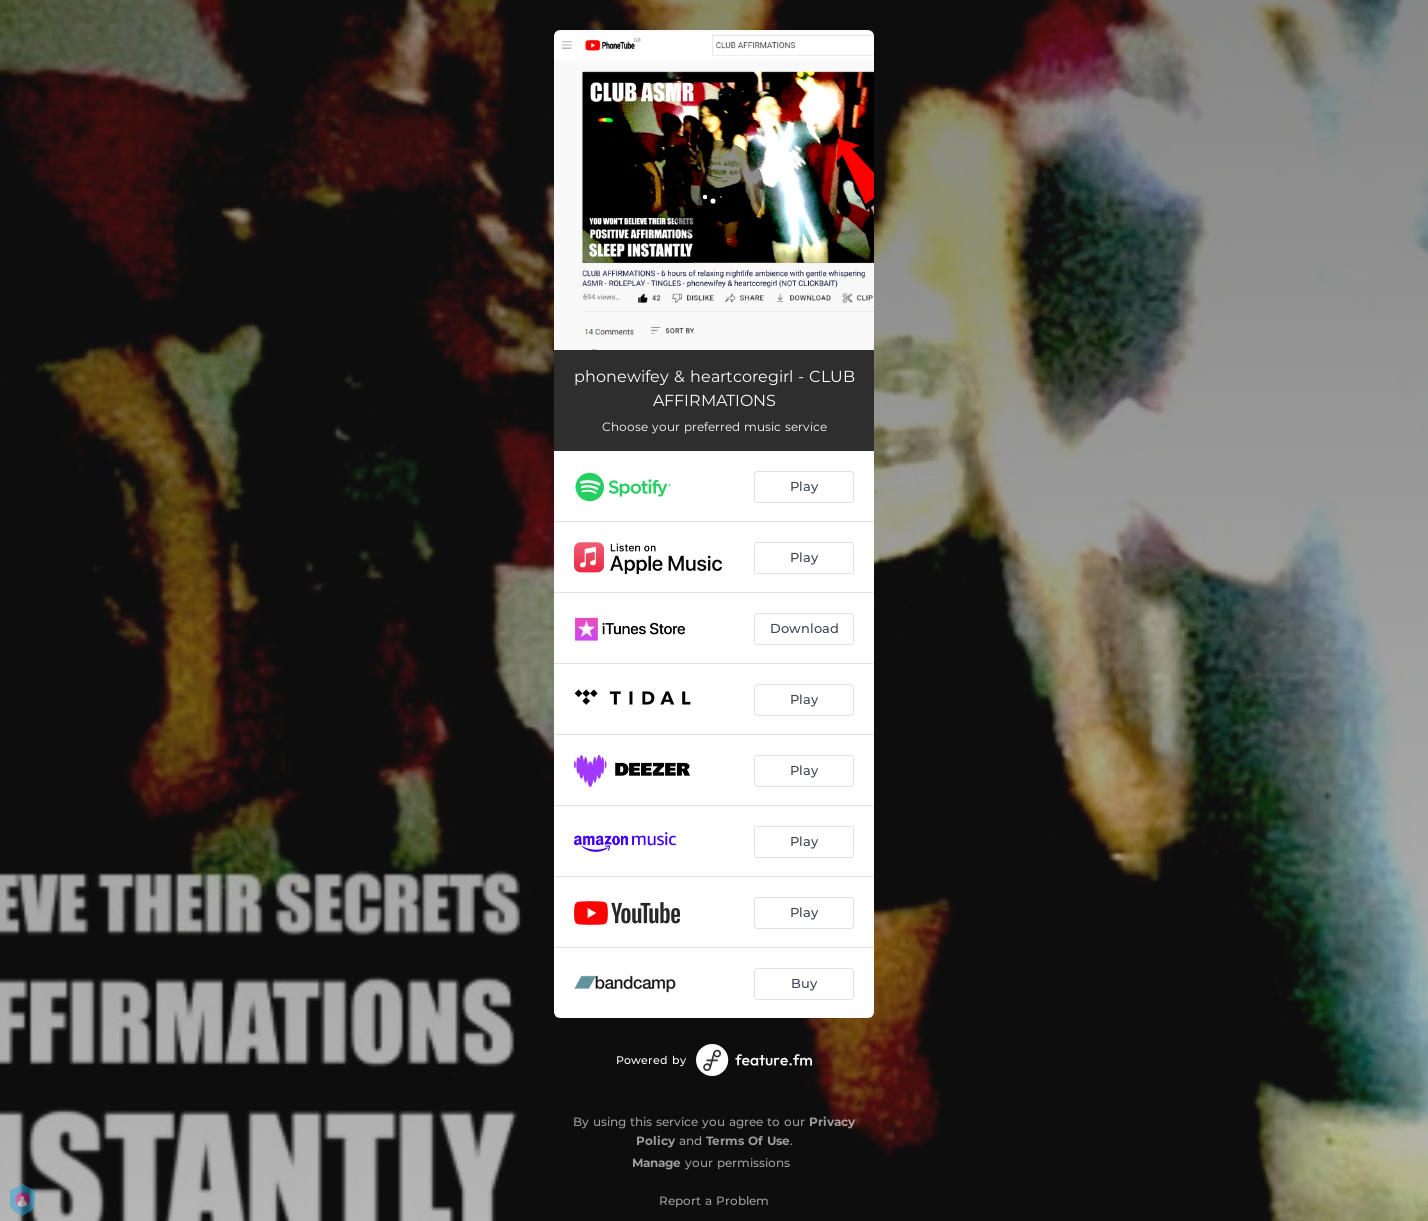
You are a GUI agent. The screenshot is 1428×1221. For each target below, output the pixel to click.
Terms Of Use (748, 1140)
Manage (656, 1162)
